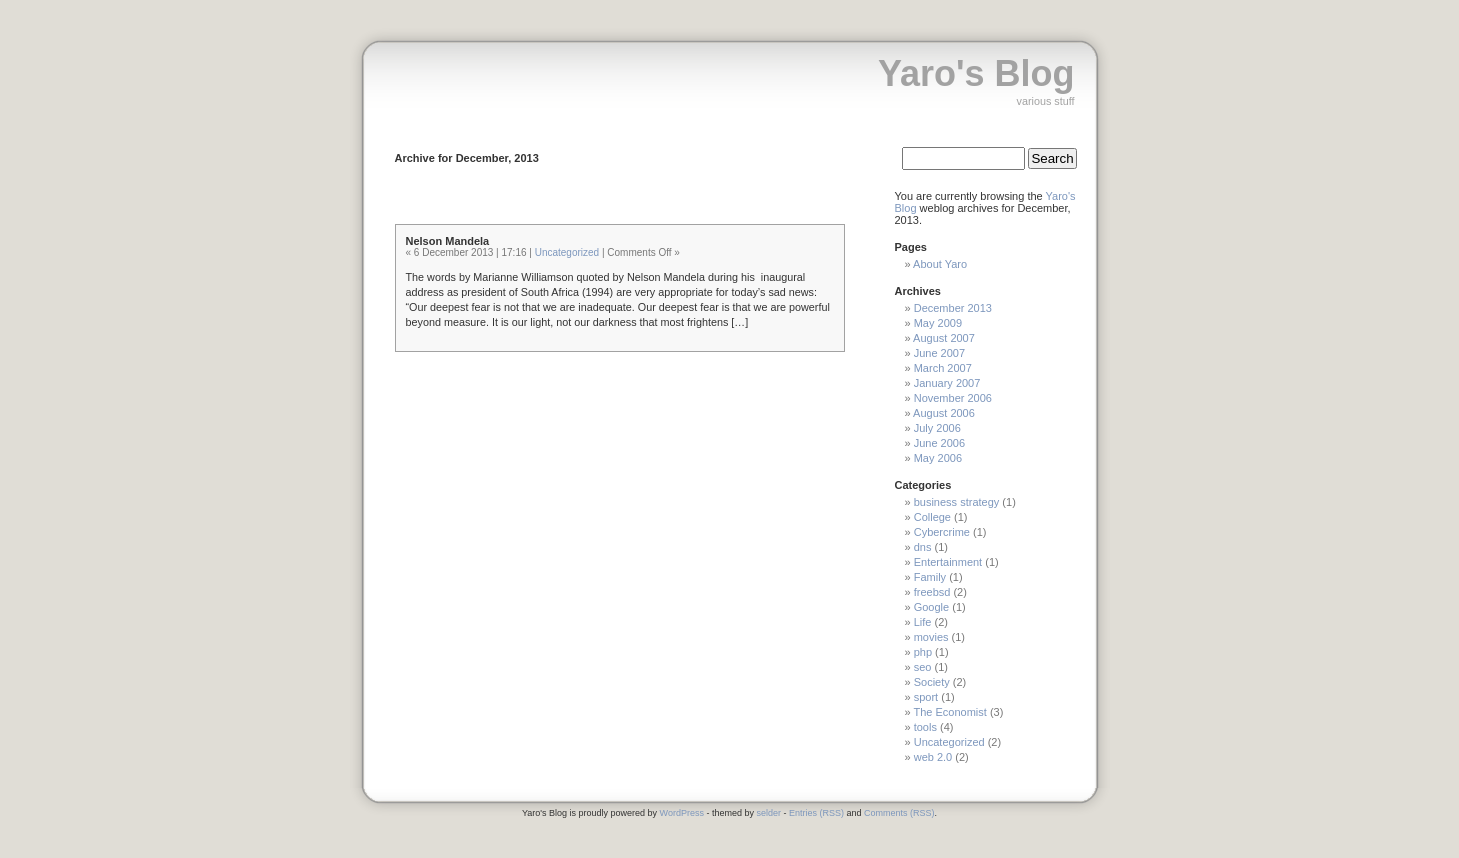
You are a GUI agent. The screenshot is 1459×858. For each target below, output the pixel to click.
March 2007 (943, 368)
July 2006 (937, 428)
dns (923, 547)
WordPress (682, 813)
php (923, 652)
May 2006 (938, 458)
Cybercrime (942, 532)
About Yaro (940, 264)
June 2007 (939, 353)
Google (931, 607)
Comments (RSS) (899, 813)
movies (931, 637)
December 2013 (953, 308)
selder (768, 813)
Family (930, 577)
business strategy (957, 502)
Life (923, 622)
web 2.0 (933, 757)
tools (925, 727)
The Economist (949, 712)
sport (926, 697)
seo (923, 667)
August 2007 (944, 338)
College (932, 517)
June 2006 (939, 443)
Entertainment (948, 562)
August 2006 (944, 413)
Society (932, 682)
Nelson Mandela (448, 241)
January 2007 (947, 383)
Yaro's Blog (976, 73)
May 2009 (938, 323)
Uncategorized (567, 252)
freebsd (932, 592)
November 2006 (953, 398)
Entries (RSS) (816, 813)
